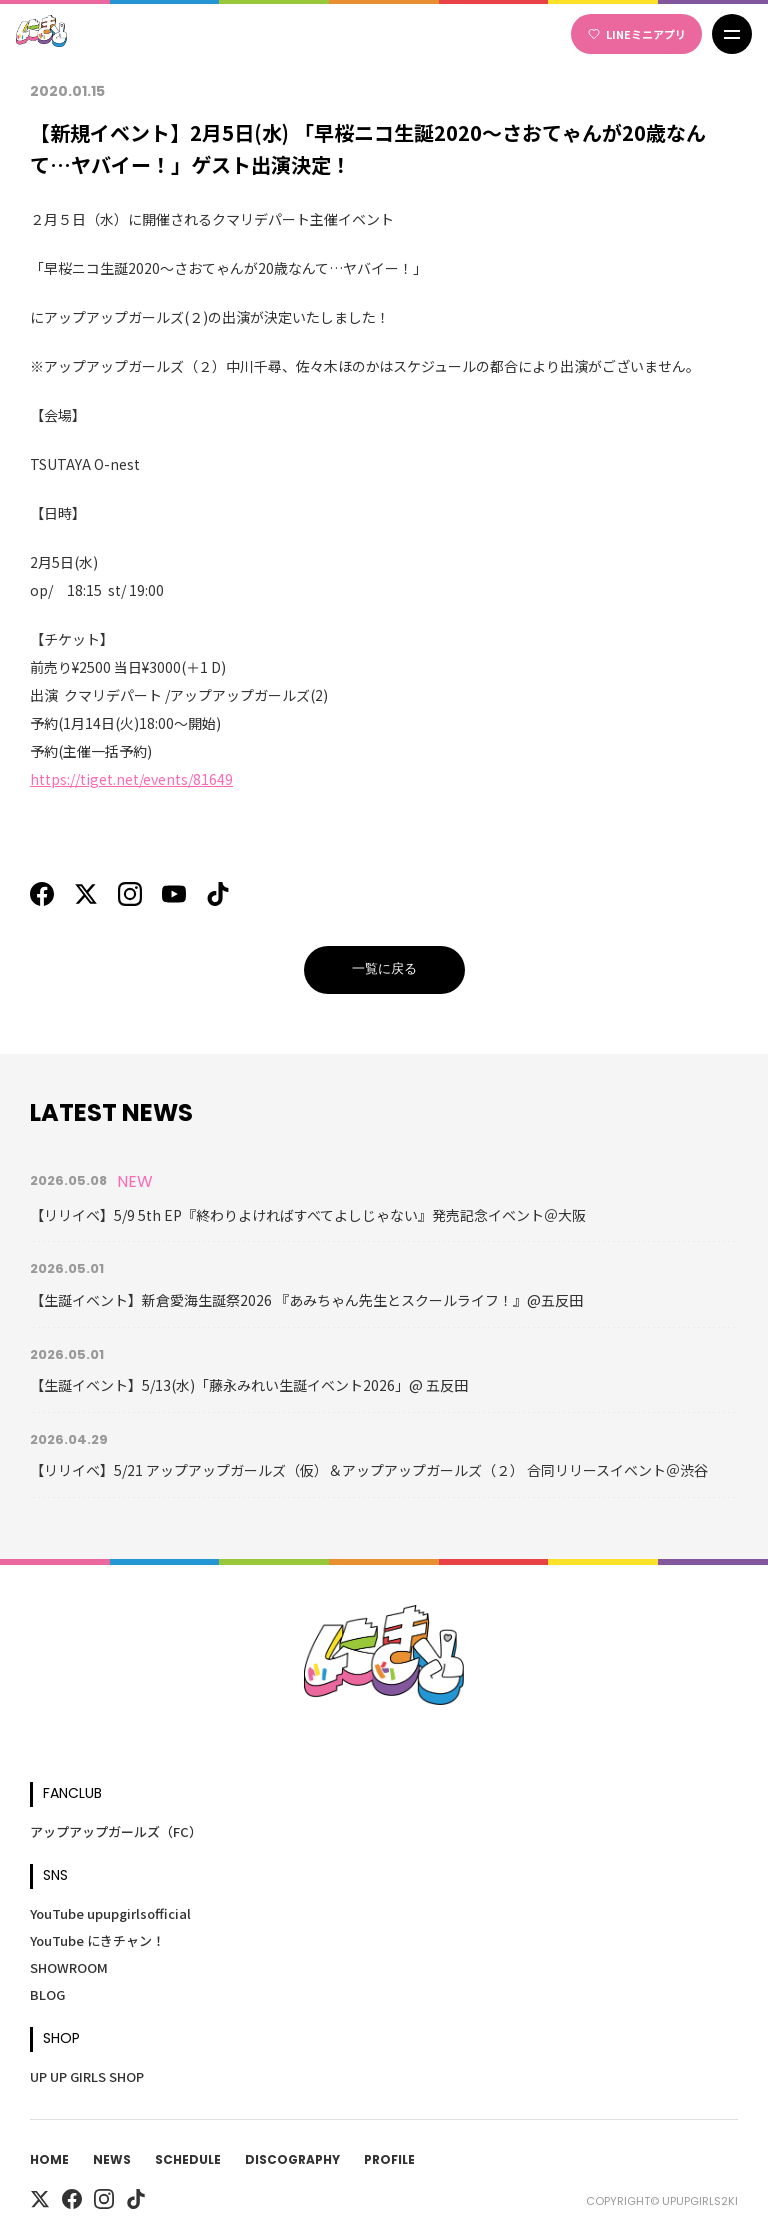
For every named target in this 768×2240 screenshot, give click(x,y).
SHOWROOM (69, 1967)
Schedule (188, 2161)
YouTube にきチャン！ (97, 1940)
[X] (86, 894)
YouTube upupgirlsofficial (110, 1913)
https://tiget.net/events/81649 (131, 779)
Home (49, 2161)
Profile (389, 2161)
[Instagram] (130, 894)
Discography (292, 2161)
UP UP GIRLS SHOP (87, 2076)
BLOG (47, 1994)
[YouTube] (174, 894)
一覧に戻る (384, 969)
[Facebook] (42, 894)
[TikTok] (218, 894)
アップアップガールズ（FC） (116, 1831)
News (112, 2161)
